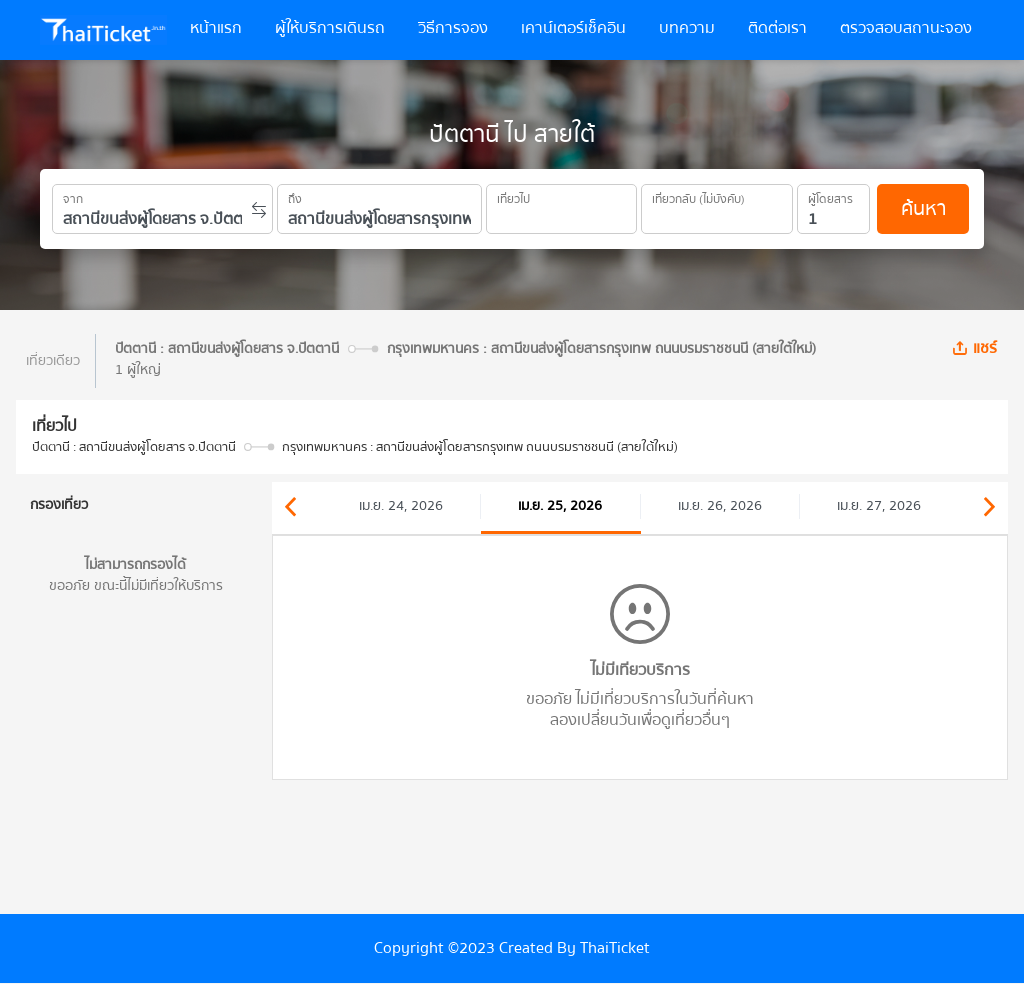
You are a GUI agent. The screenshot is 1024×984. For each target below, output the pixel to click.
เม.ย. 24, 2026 (401, 506)
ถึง (295, 196)
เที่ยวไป (513, 196)
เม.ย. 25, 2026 (560, 506)
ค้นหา (923, 208)
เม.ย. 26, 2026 (720, 506)
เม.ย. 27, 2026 (879, 506)
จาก (73, 196)
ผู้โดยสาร (830, 196)
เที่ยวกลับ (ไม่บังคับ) (698, 196)
